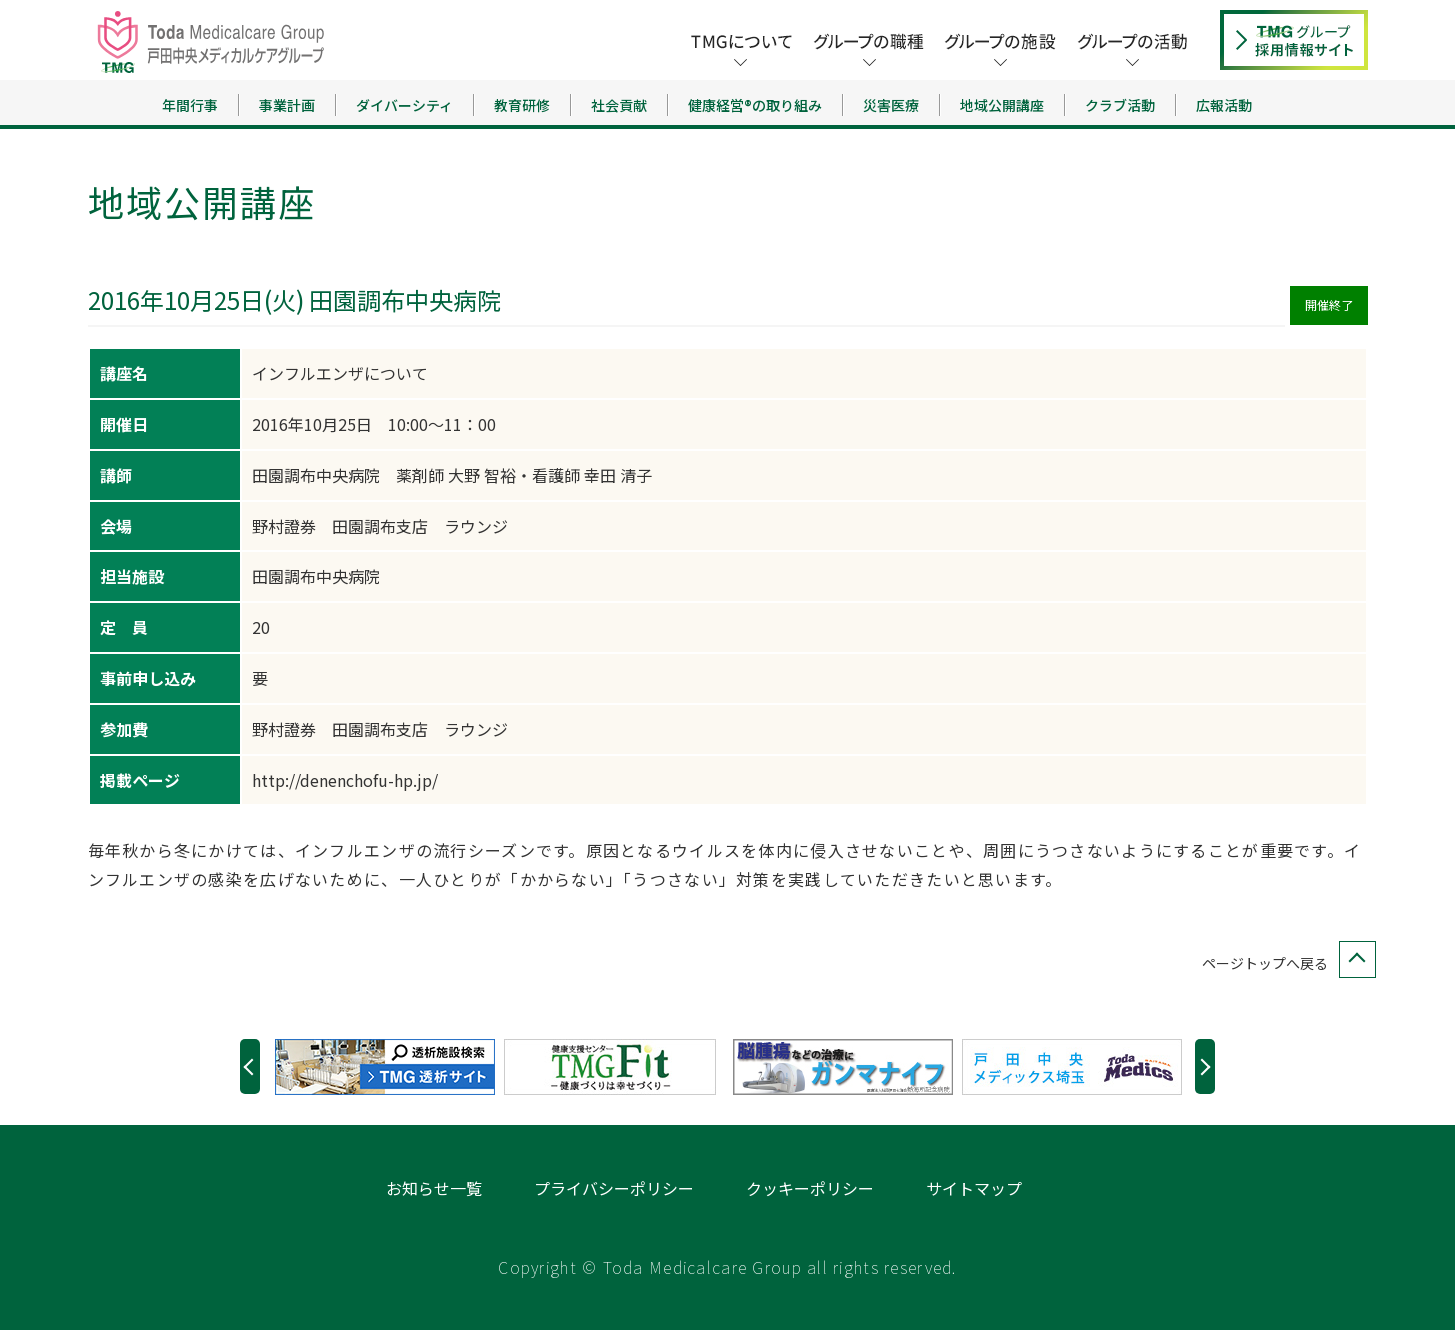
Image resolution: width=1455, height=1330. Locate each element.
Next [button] (1205, 1066)
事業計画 (287, 105)
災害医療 (891, 105)
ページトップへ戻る (1285, 963)
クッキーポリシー (810, 1188)
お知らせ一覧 (434, 1188)
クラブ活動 (1120, 105)
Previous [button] (250, 1066)
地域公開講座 (1002, 105)
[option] (389, 1067)
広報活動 (1224, 105)
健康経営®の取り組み (755, 105)
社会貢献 (619, 105)
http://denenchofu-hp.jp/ (345, 780)
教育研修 (522, 105)
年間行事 (190, 105)
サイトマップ (974, 1188)
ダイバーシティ (404, 105)
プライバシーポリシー (614, 1188)
